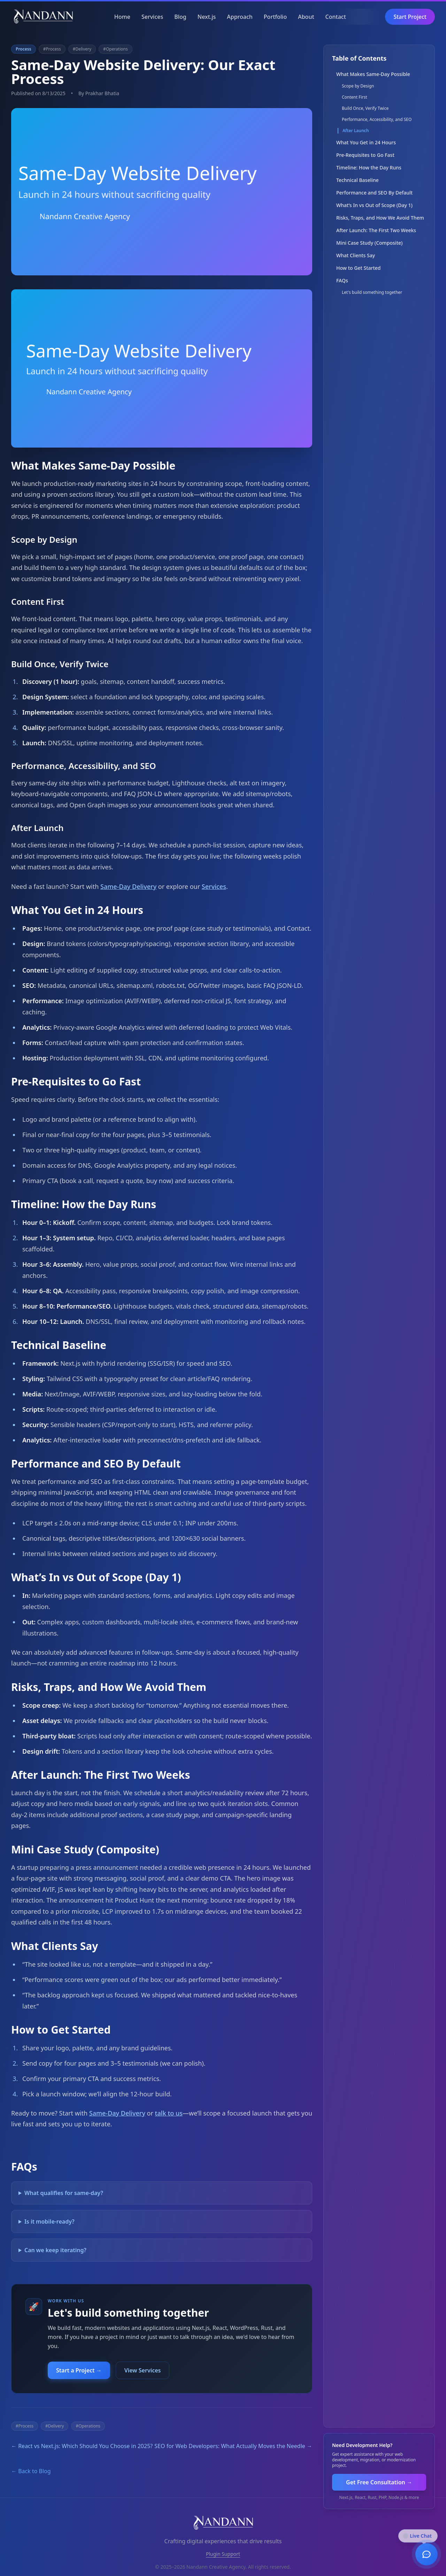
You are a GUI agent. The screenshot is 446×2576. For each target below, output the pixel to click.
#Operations (115, 49)
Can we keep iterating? (55, 2250)
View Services (142, 2370)
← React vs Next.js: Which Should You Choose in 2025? (82, 2446)
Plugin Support (223, 2554)
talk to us (169, 2113)
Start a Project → (79, 2370)
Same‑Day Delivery (128, 886)
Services (152, 17)
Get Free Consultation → (379, 2482)
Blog (180, 17)
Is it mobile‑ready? (49, 2221)
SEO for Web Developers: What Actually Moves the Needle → (233, 2446)
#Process (52, 49)
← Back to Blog (31, 2471)
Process (23, 49)
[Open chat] (426, 2553)
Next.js (207, 17)
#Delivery (82, 49)
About (306, 17)
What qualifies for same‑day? (63, 2193)
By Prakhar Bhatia (98, 93)
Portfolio (275, 17)
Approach (240, 17)
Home (122, 17)
